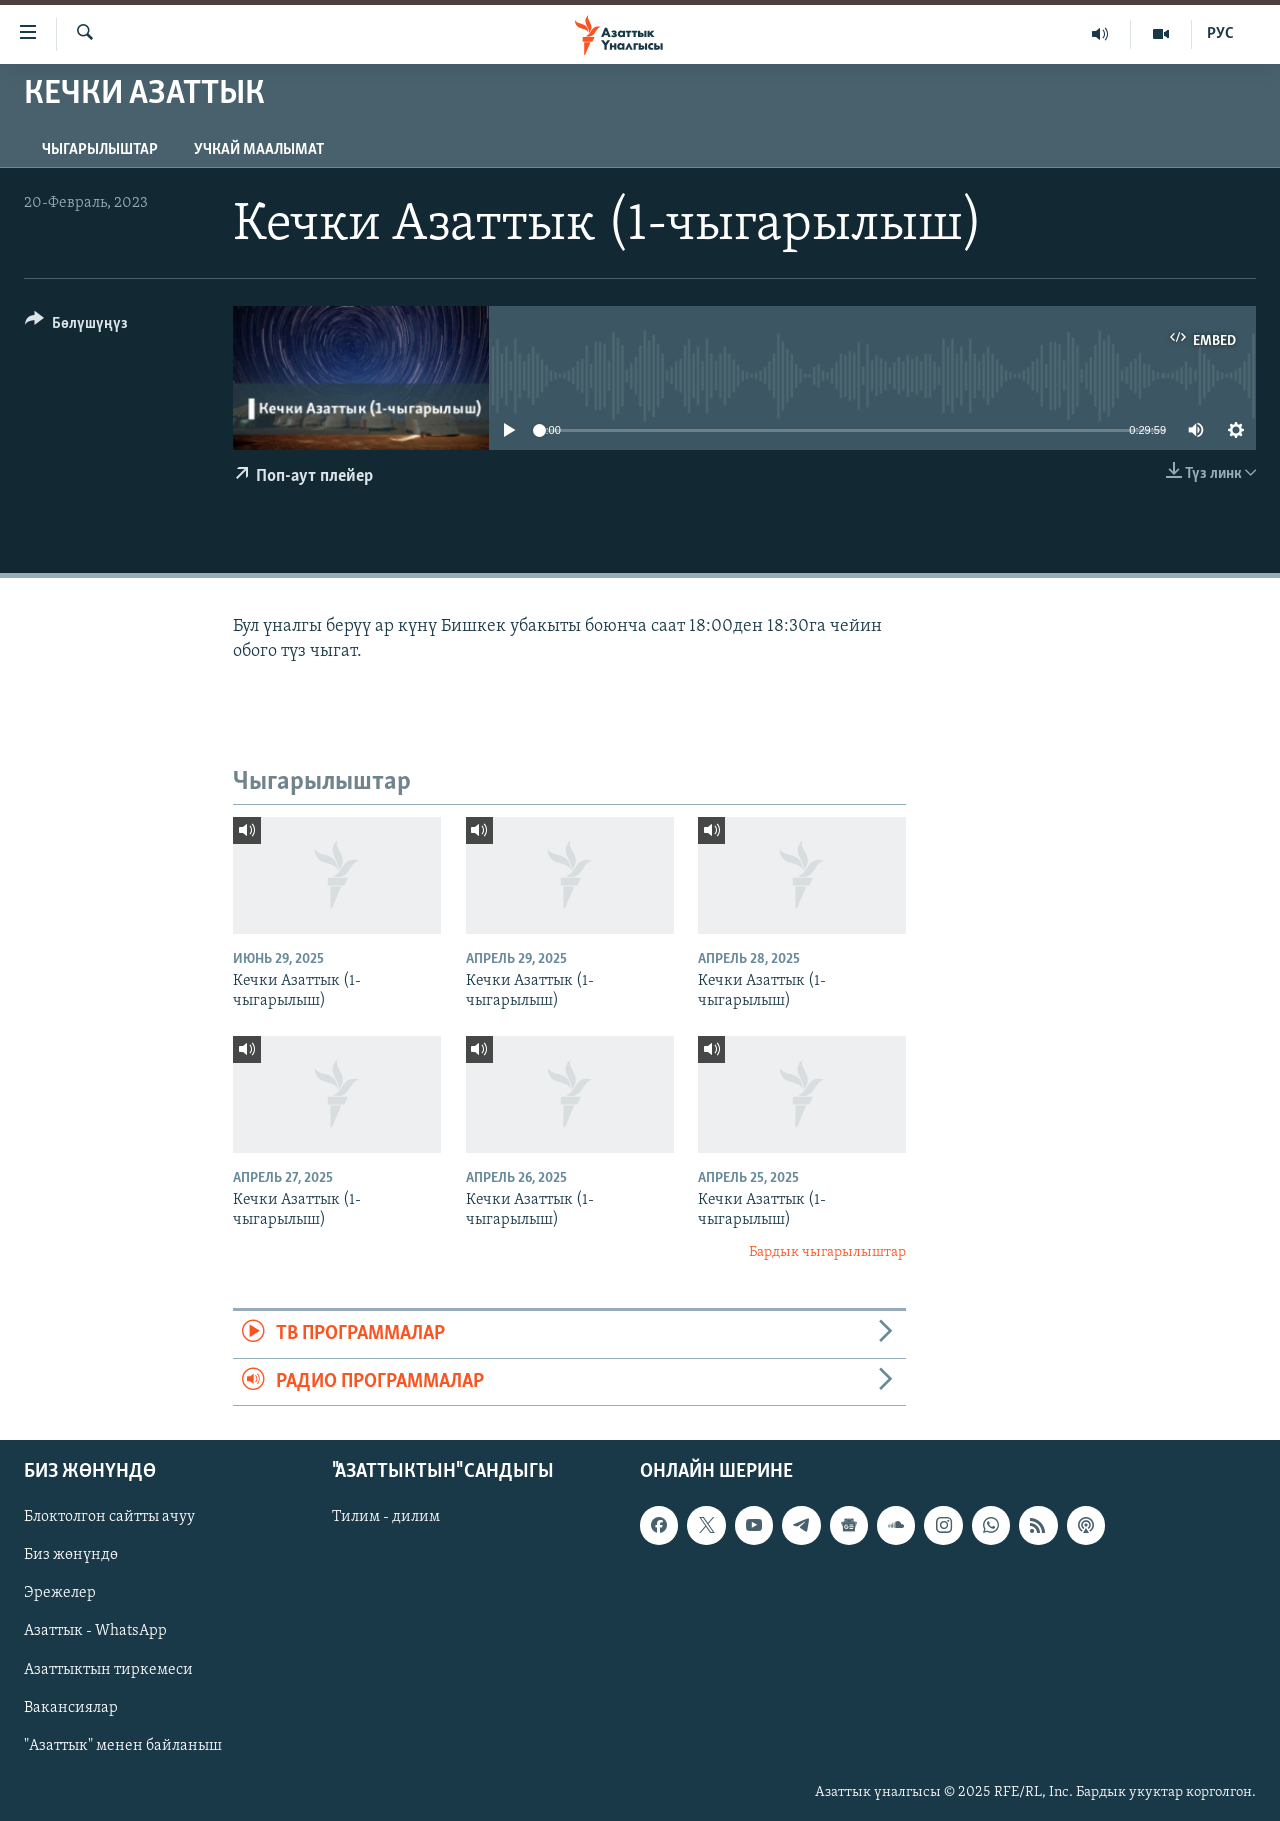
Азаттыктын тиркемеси (108, 1669)
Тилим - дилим (386, 1517)
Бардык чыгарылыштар (827, 1252)
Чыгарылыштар (100, 150)
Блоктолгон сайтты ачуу (109, 1517)
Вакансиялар (71, 1707)
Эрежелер (60, 1593)
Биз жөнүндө (71, 1555)
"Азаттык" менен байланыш (123, 1745)
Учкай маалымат (259, 150)
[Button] (76, 326)
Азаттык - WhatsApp (95, 1631)
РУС (1220, 34)
